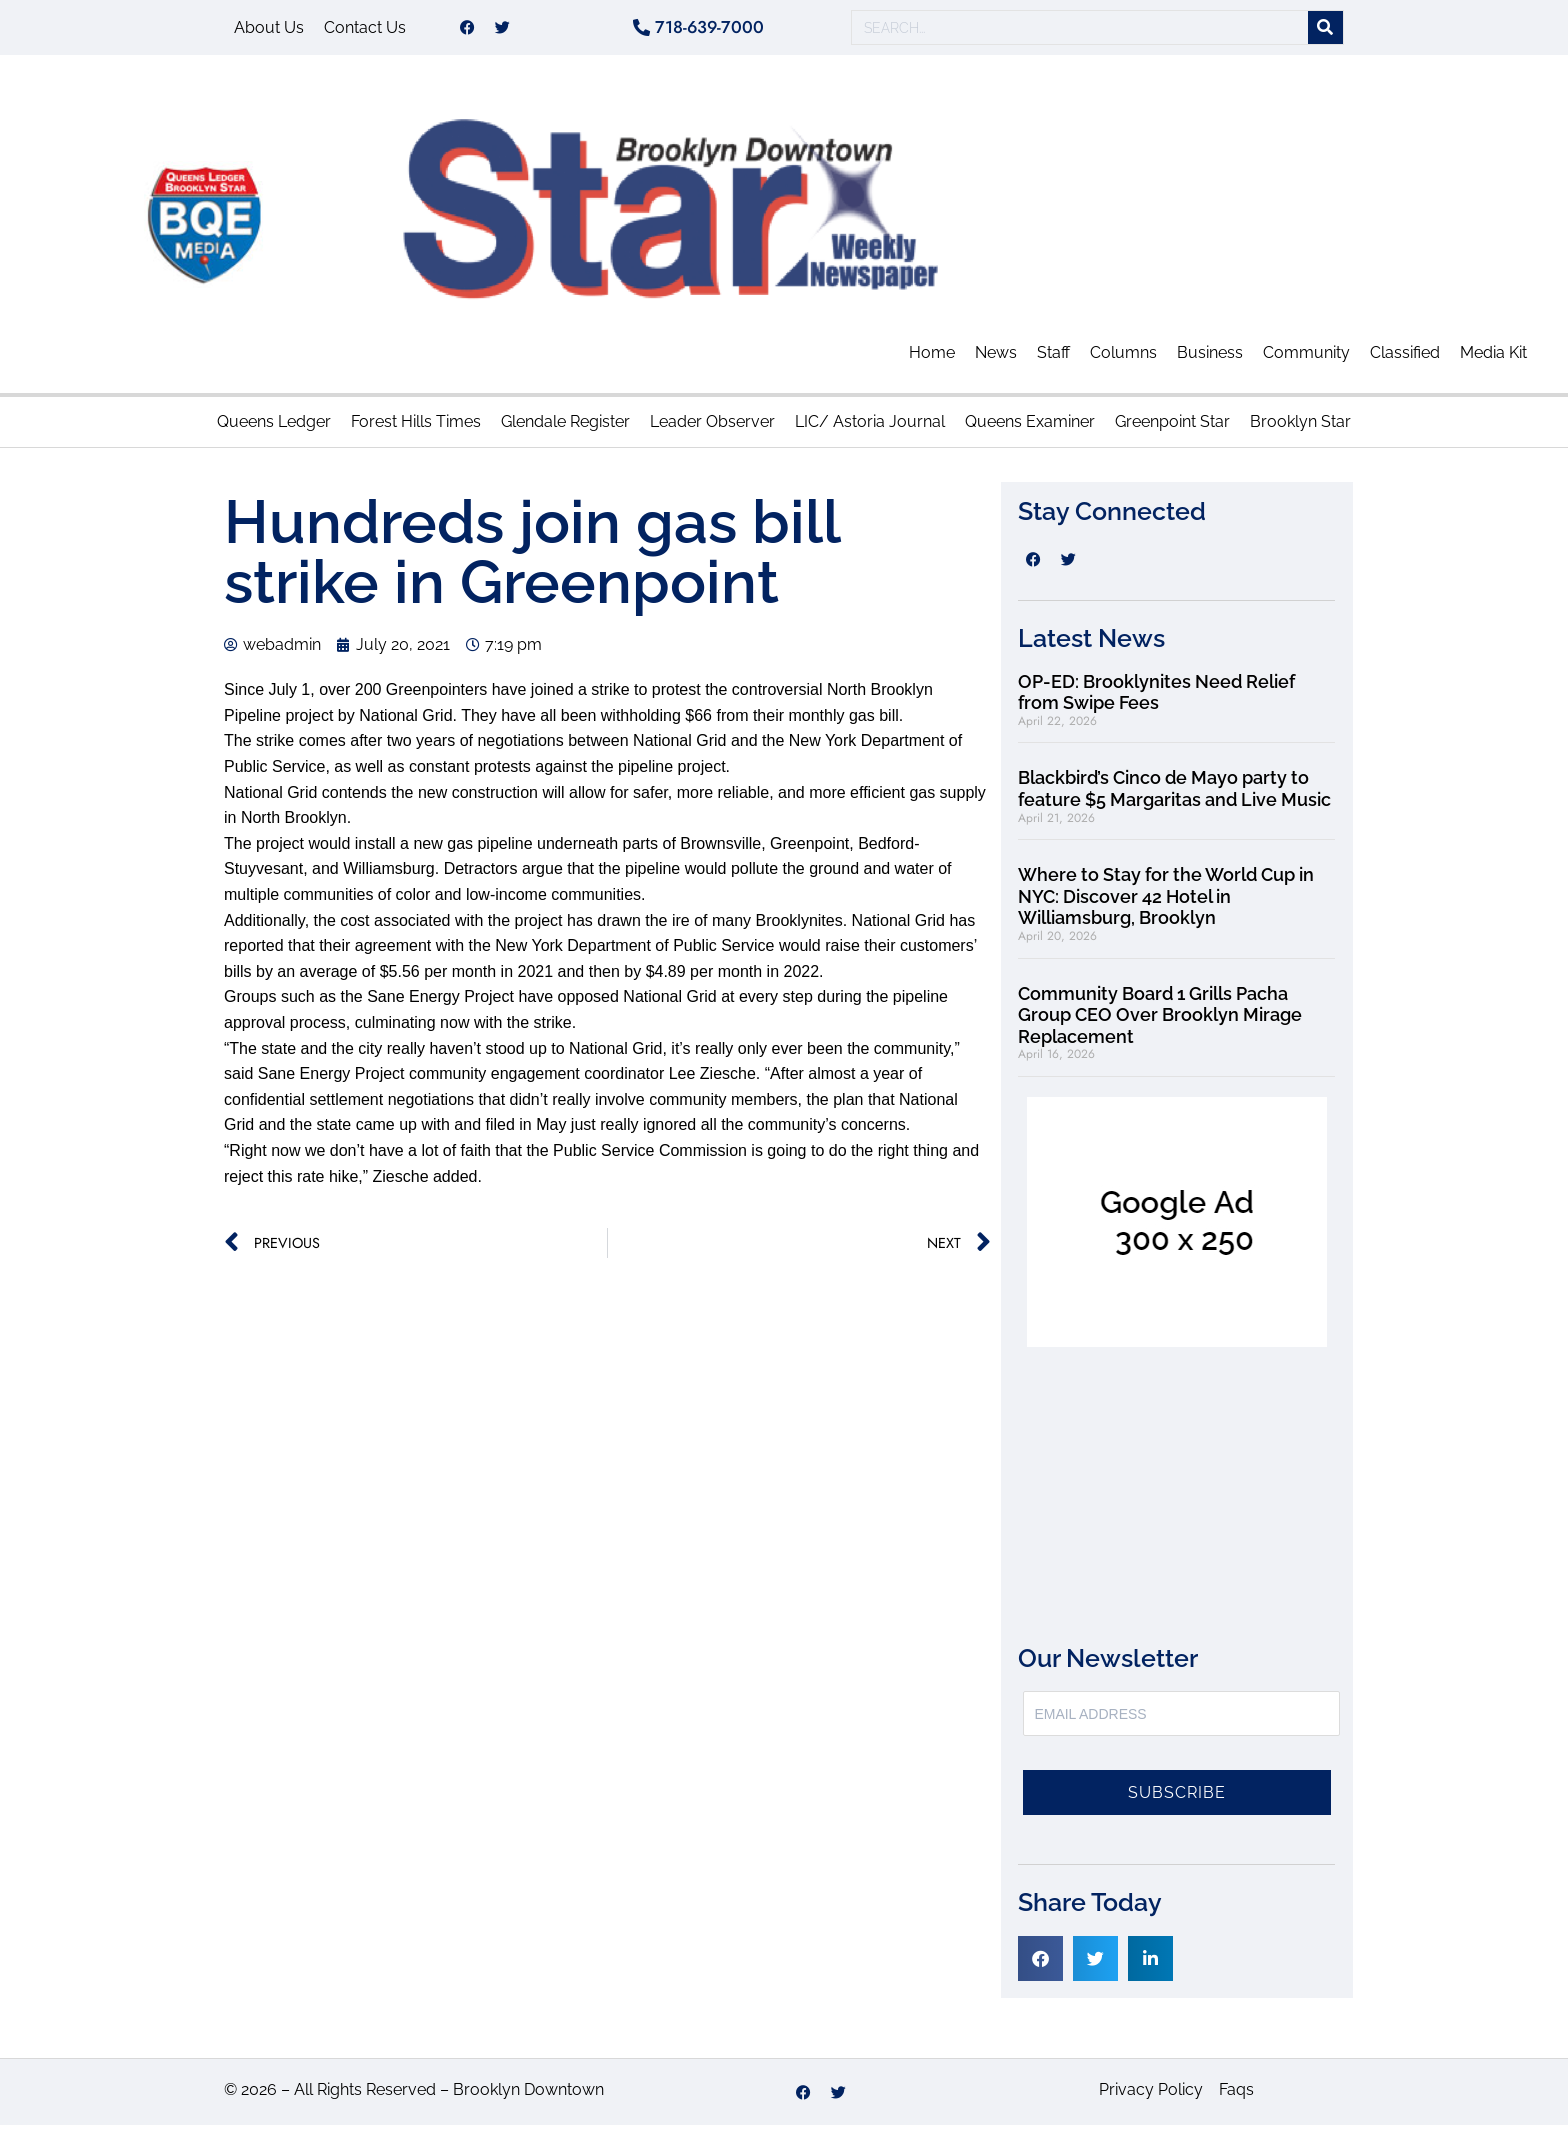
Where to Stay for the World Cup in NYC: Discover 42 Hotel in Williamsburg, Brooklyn (1166, 903)
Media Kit (1493, 359)
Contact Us (365, 30)
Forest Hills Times (416, 428)
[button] (1040, 1965)
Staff (1053, 359)
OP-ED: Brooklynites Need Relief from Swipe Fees (1156, 699)
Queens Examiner (1030, 428)
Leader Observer (712, 428)
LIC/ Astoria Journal (870, 428)
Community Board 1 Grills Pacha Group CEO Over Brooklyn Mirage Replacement (1160, 1022)
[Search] (1325, 31)
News (996, 359)
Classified (1405, 359)
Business (1210, 359)
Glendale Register (565, 428)
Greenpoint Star (1172, 428)
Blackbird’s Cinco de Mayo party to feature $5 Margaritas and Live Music (1174, 795)
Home (932, 359)
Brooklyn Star (1300, 428)
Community (1306, 359)
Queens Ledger (274, 428)
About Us (269, 30)
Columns (1123, 359)
